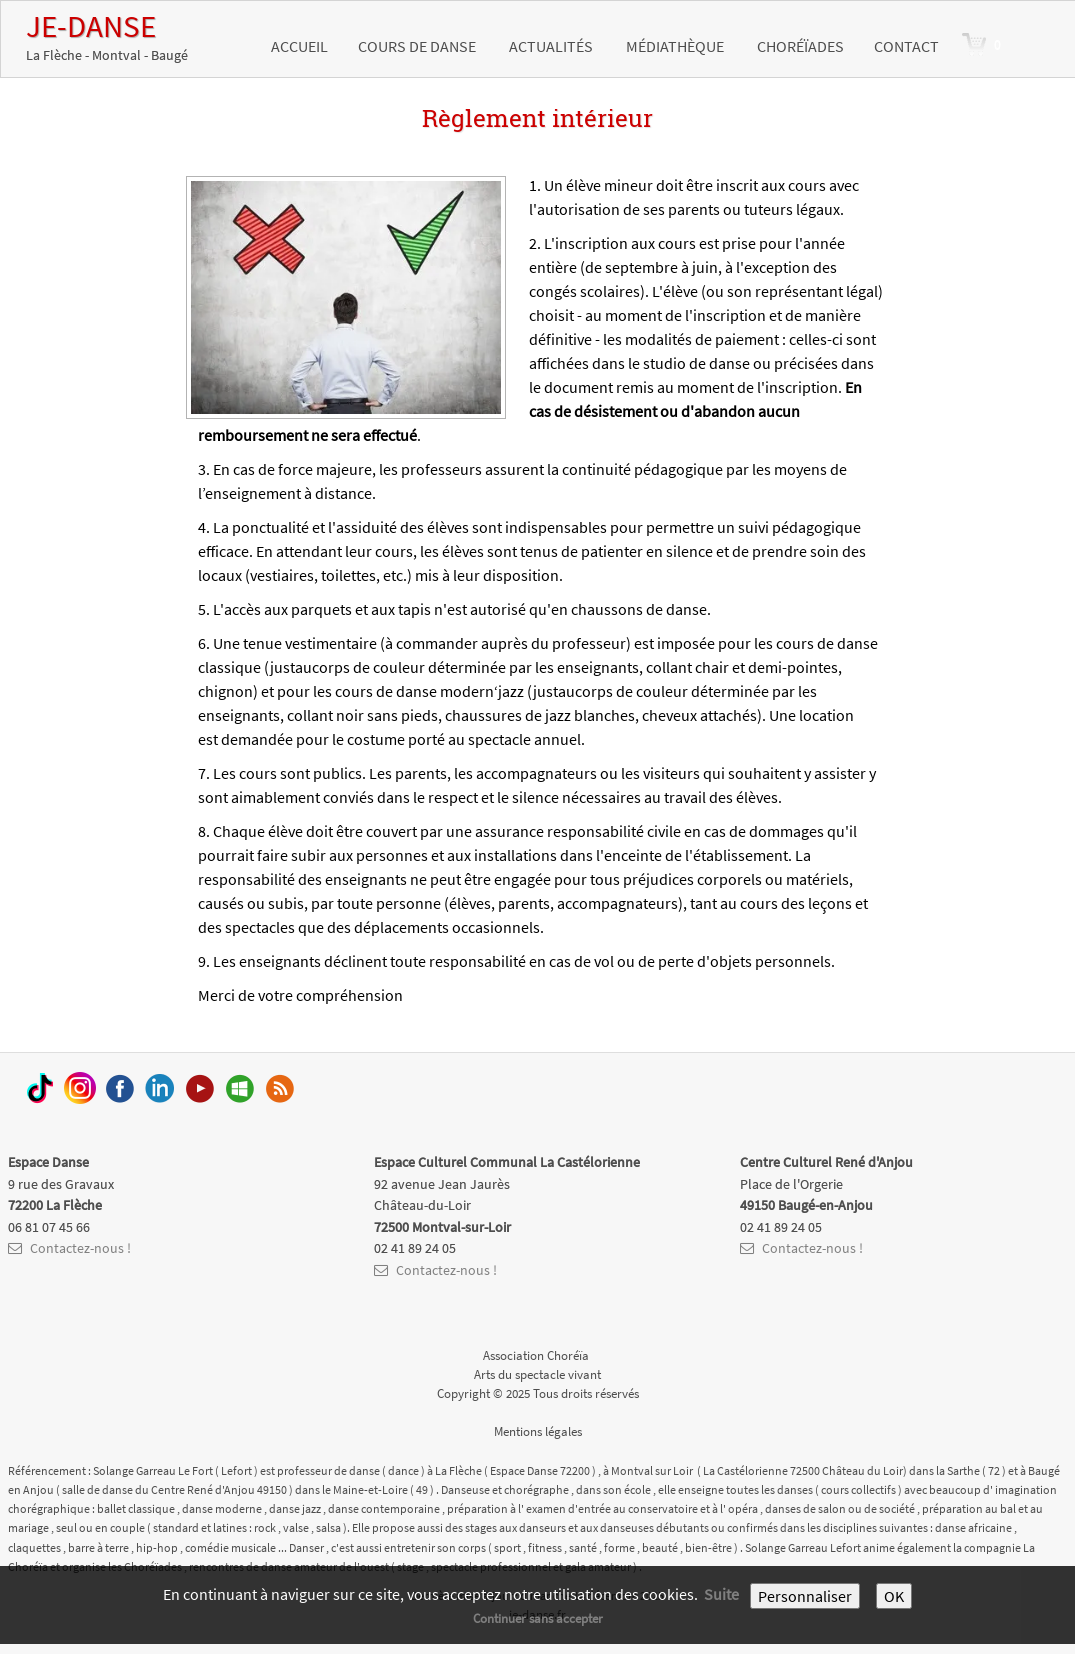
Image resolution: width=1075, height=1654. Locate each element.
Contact (906, 46)
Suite (721, 1594)
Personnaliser (805, 1596)
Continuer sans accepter (538, 1618)
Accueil (299, 46)
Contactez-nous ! (69, 1248)
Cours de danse (418, 46)
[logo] (107, 36)
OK (894, 1596)
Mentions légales (538, 1431)
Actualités (552, 46)
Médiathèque (676, 46)
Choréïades (800, 46)
